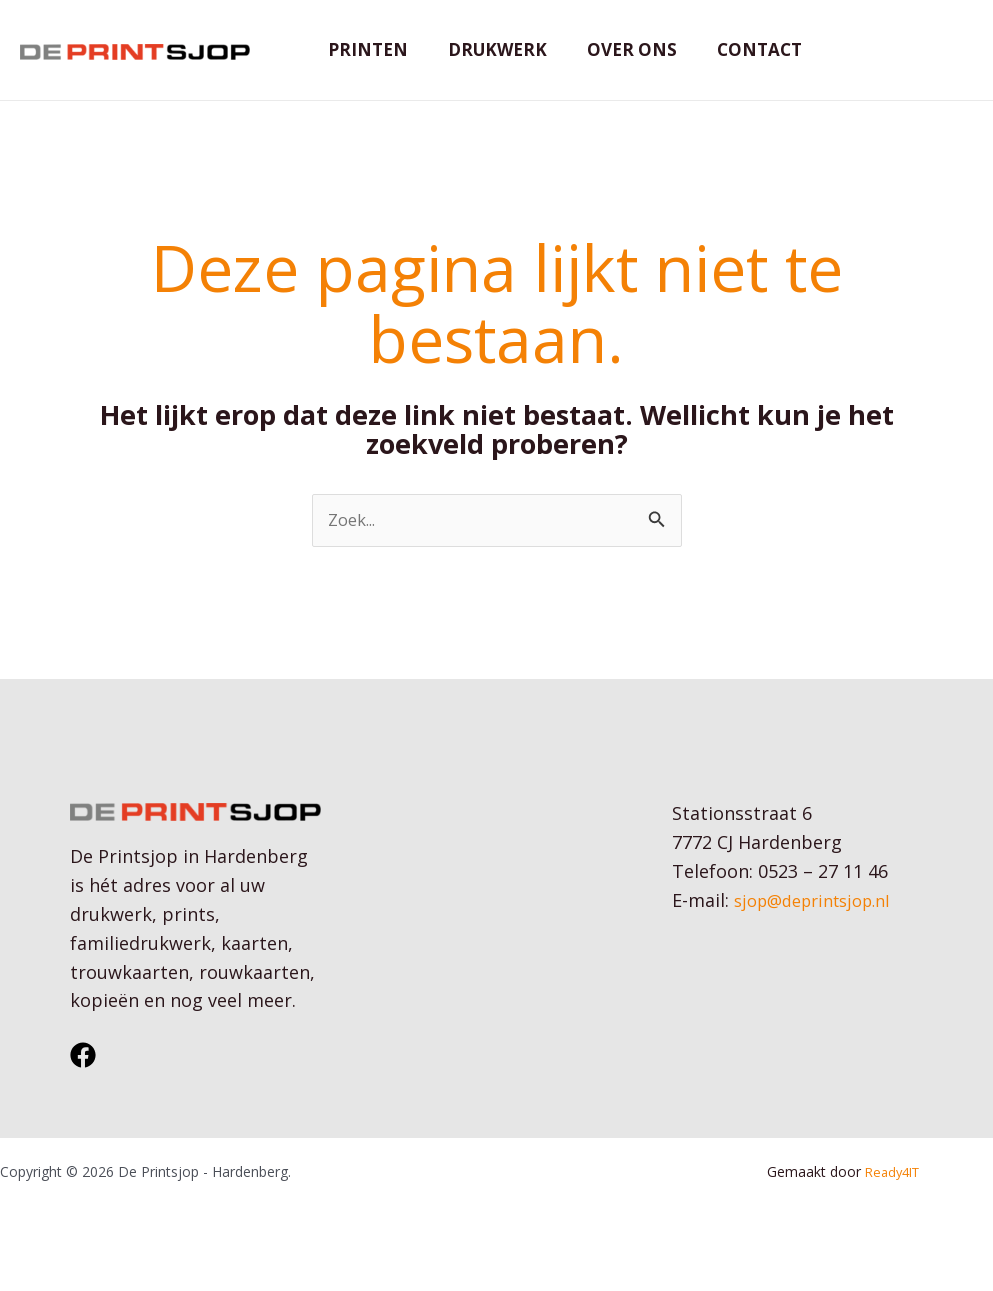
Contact (738, 64)
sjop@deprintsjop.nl (821, 932)
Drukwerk (488, 64)
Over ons (617, 64)
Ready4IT (893, 1204)
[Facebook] (83, 1088)
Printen (365, 64)
